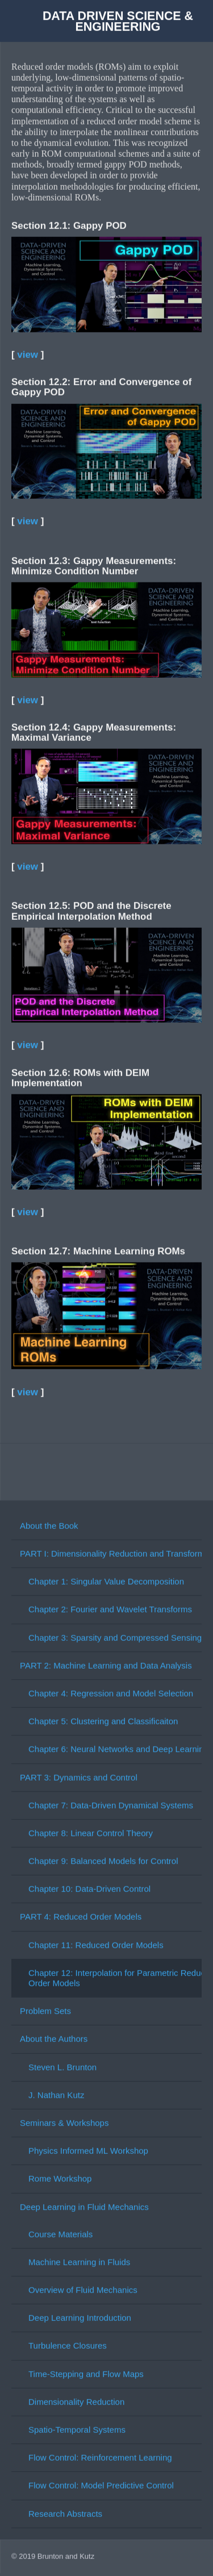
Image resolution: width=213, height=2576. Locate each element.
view (27, 353)
